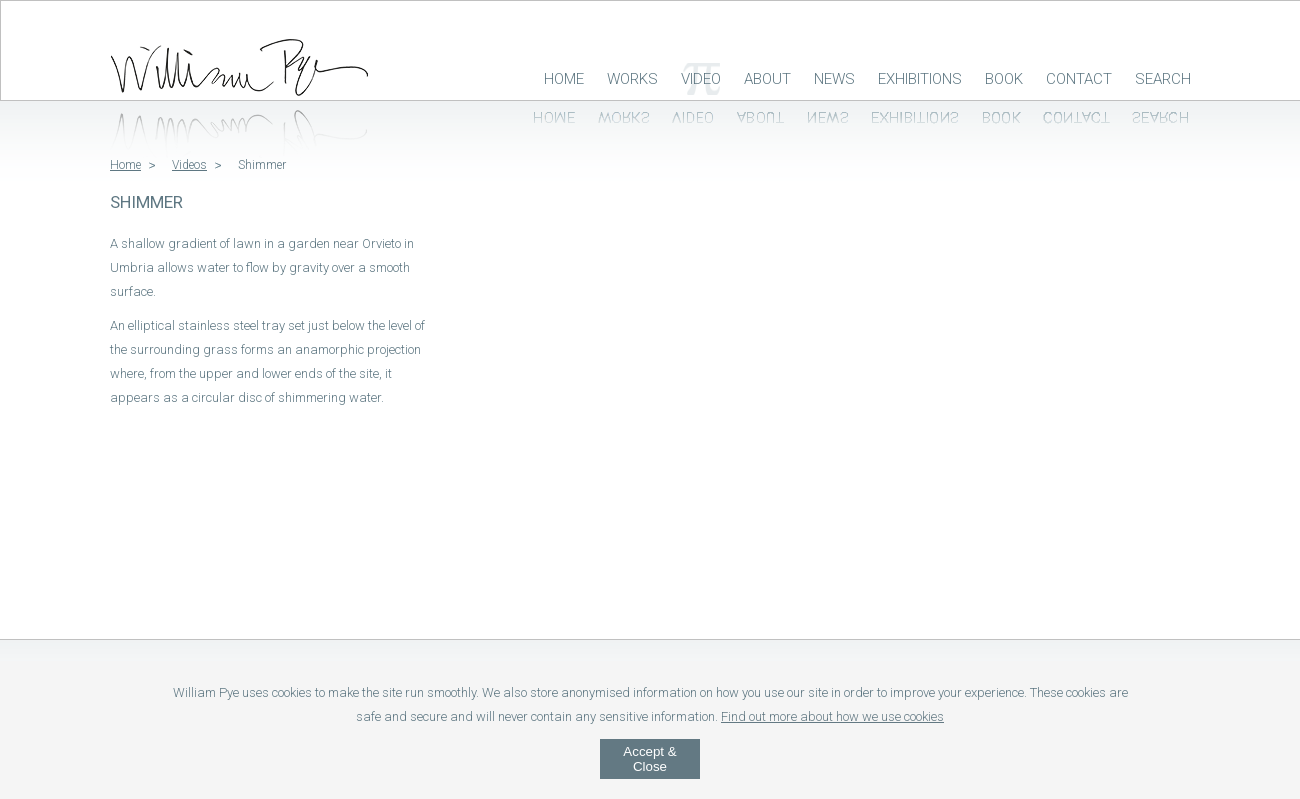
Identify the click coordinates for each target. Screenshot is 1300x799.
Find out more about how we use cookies (832, 716)
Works (632, 79)
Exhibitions (920, 79)
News (834, 79)
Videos (189, 165)
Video (701, 79)
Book (1004, 79)
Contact (1079, 79)
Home (564, 79)
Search (1163, 79)
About (767, 79)
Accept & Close (649, 759)
